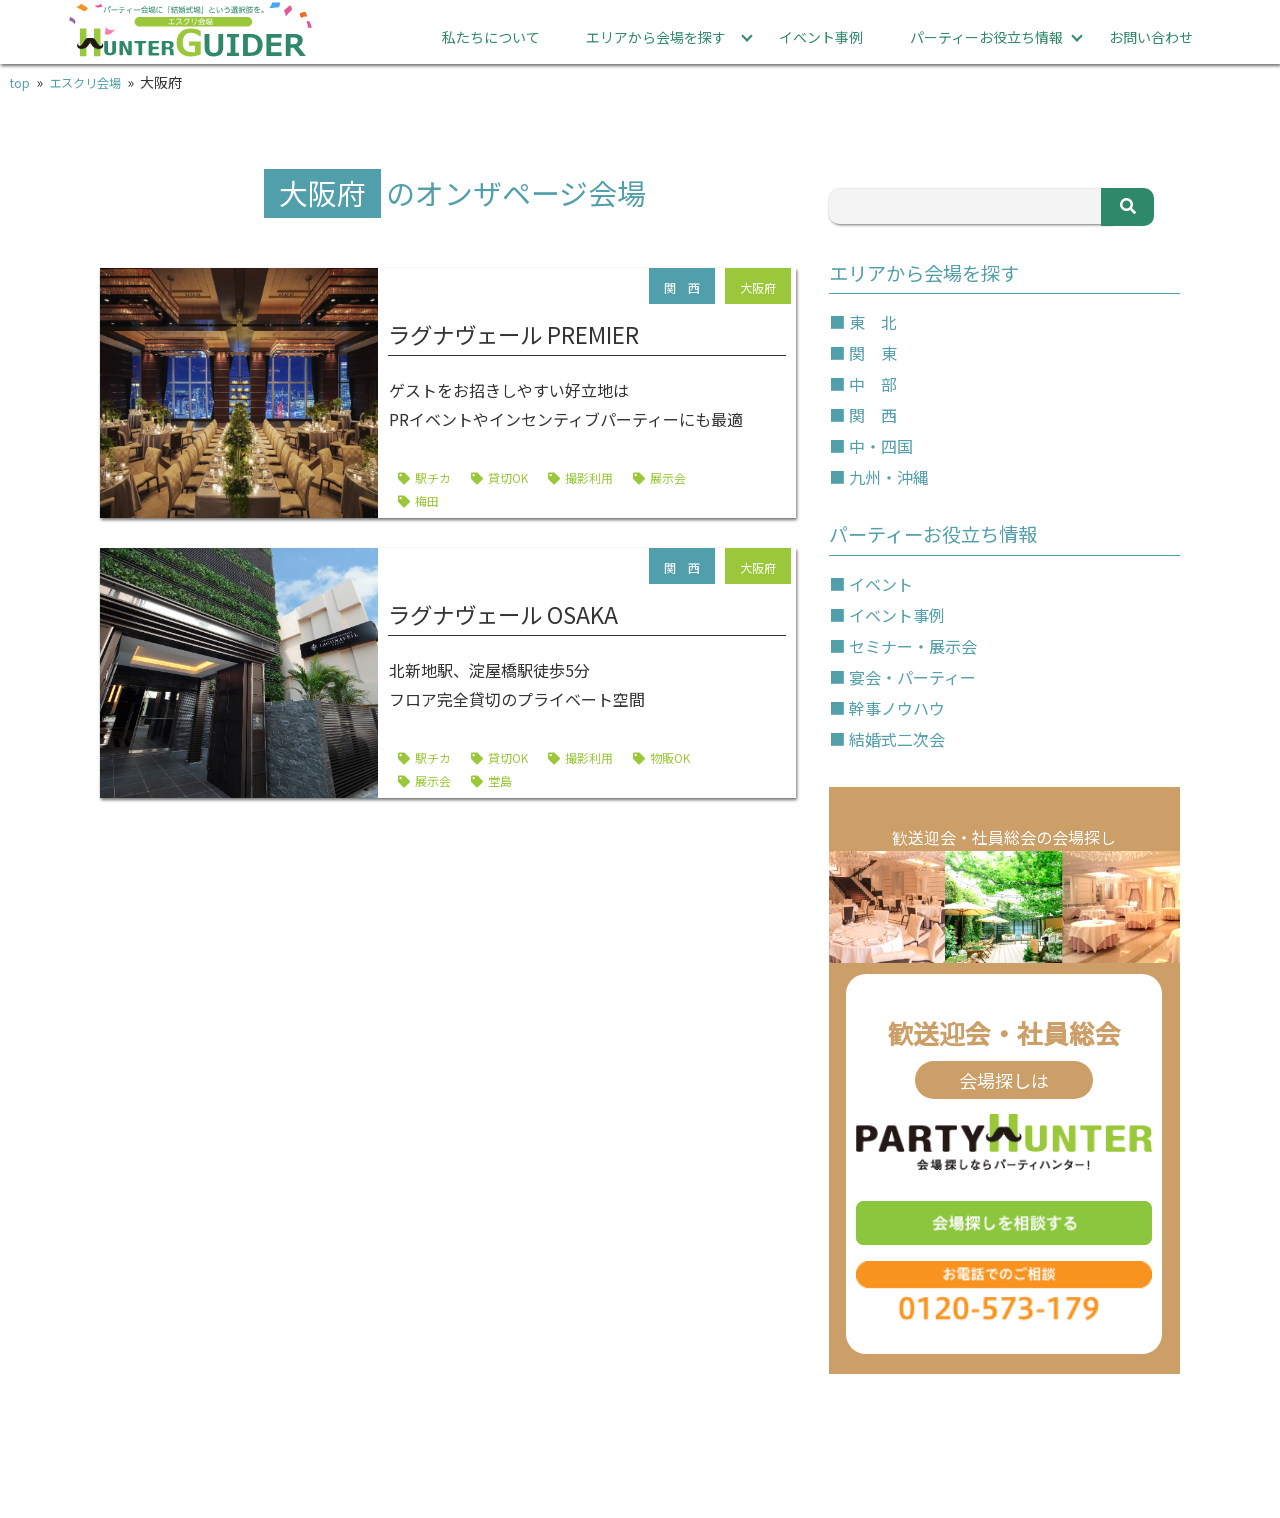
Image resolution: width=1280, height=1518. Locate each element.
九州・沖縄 (889, 477)
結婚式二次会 (897, 738)
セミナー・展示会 (913, 645)
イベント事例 (821, 37)
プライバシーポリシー (831, 1451)
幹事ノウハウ (897, 707)
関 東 (873, 353)
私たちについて (491, 37)
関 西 (873, 415)
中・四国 (881, 446)
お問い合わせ (1151, 37)
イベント (881, 583)
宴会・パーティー (912, 676)
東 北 (873, 322)
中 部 (873, 384)
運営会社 (1131, 1451)
